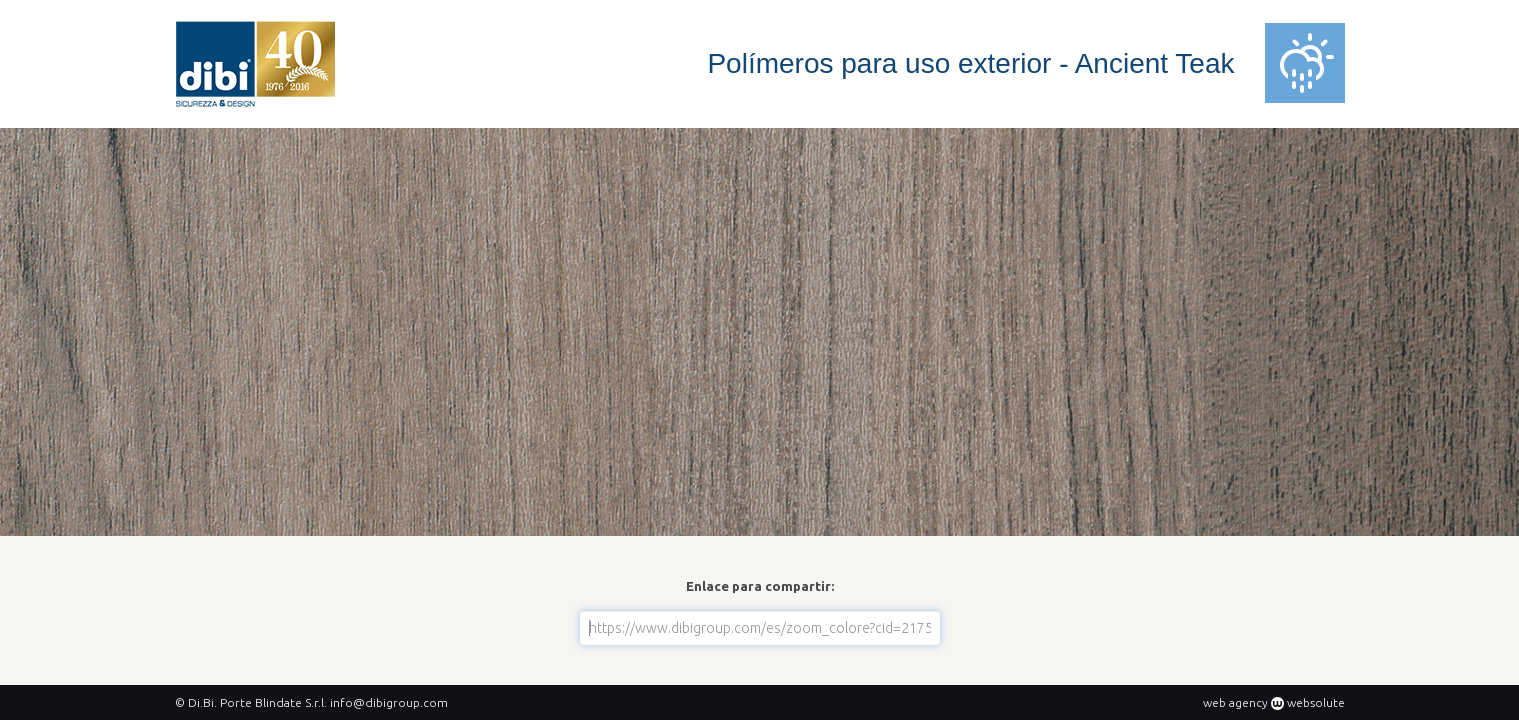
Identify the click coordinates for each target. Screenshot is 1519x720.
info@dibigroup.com (389, 702)
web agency (1235, 702)
